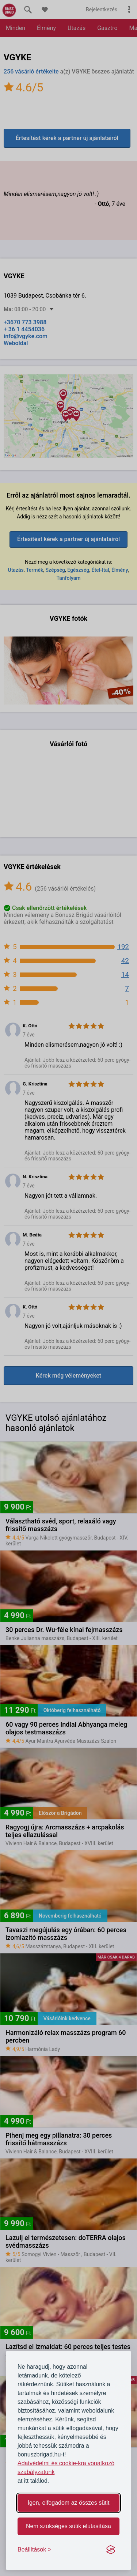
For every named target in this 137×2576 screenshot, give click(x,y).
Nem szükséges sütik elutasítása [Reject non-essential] (68, 2526)
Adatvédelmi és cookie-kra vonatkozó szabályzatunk (66, 2467)
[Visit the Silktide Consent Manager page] (110, 2549)
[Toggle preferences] (35, 2549)
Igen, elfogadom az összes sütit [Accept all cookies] (68, 2503)
